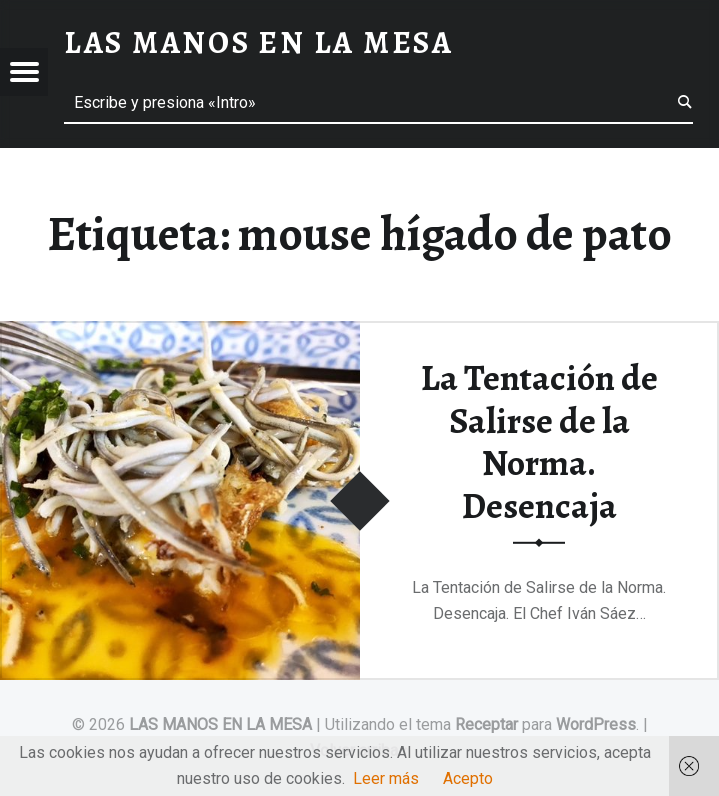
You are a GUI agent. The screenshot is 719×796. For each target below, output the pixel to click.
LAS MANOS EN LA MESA (220, 724)
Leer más (386, 778)
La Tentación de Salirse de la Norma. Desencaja (539, 442)
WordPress (596, 724)
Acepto (468, 778)
